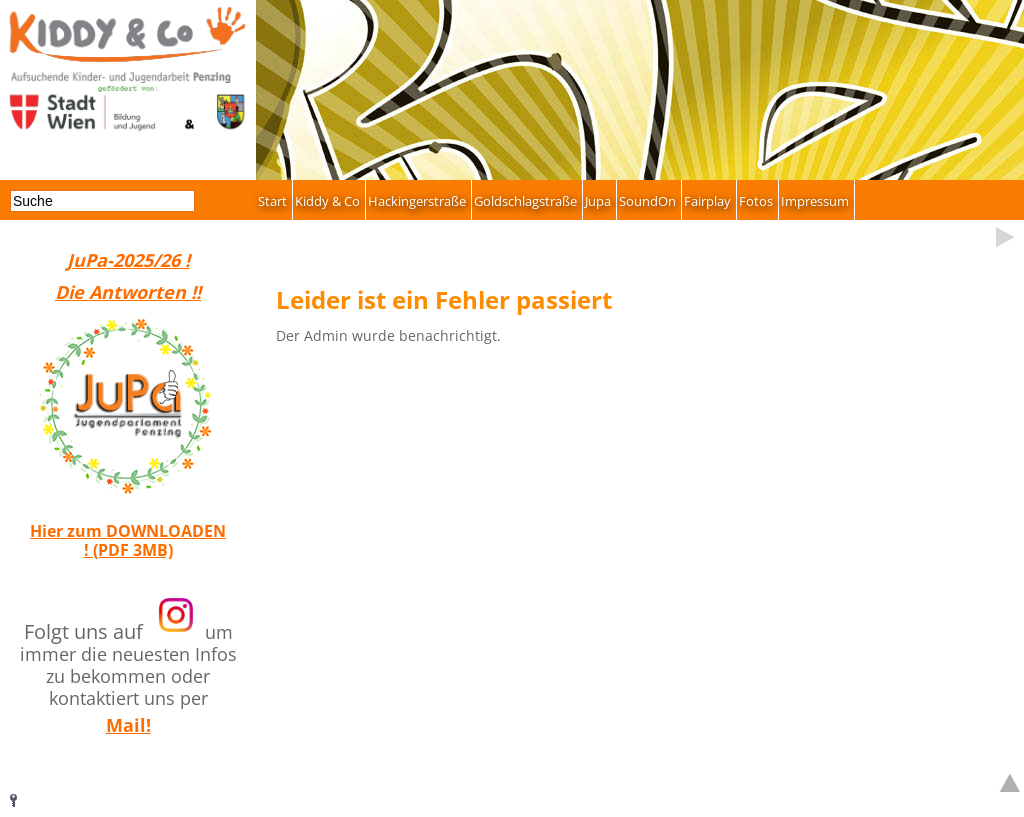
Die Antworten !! (128, 292)
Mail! (128, 725)
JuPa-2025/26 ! (128, 260)
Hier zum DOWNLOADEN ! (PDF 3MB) (128, 540)
